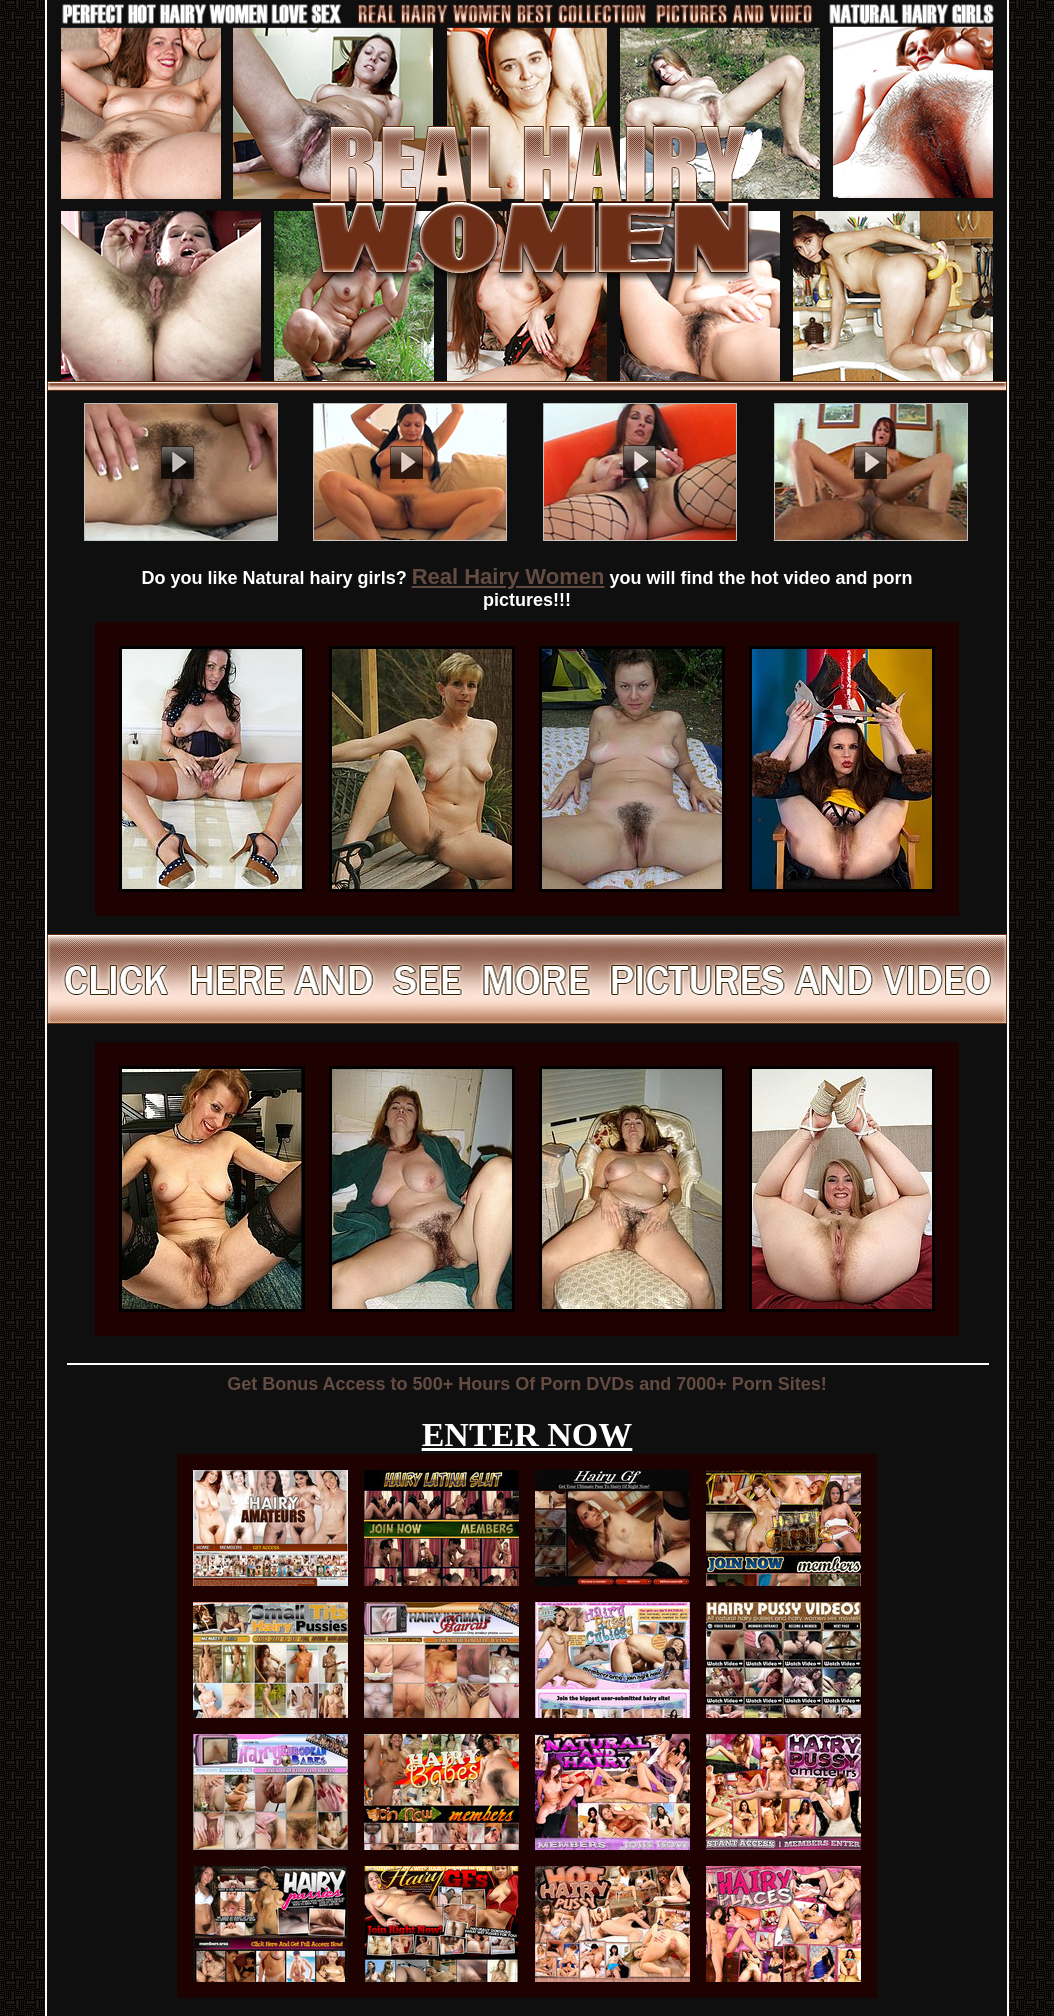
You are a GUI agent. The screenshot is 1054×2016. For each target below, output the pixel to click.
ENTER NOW (527, 1434)
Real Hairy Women (508, 576)
